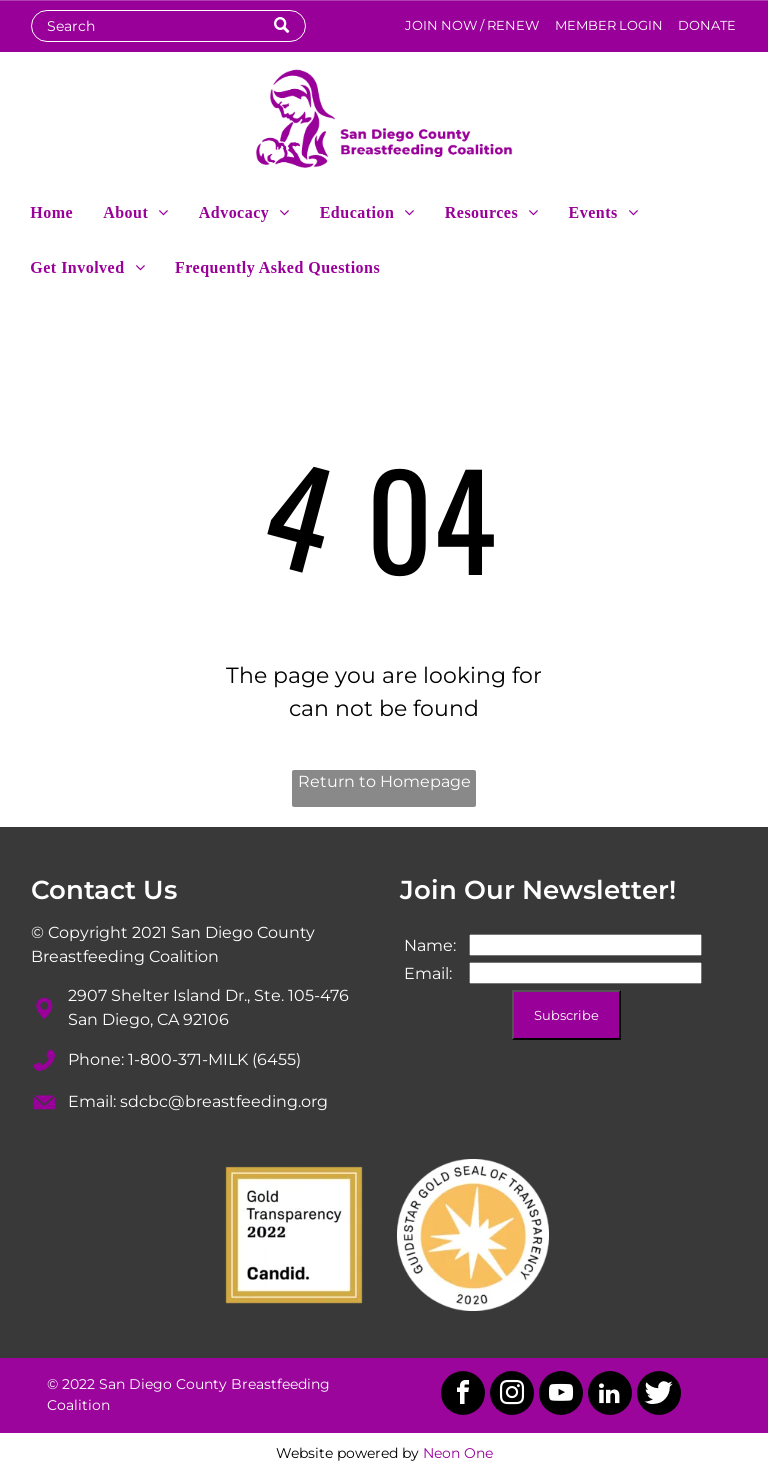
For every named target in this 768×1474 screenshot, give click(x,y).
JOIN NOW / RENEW (472, 25)
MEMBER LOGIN (609, 25)
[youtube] (561, 1395)
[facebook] (463, 1395)
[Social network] (659, 1395)
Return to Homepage (384, 781)
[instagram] (512, 1395)
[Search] (168, 26)
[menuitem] (51, 211)
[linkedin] (610, 1395)
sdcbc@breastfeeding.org (224, 1101)
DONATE (707, 25)
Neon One (458, 1453)
